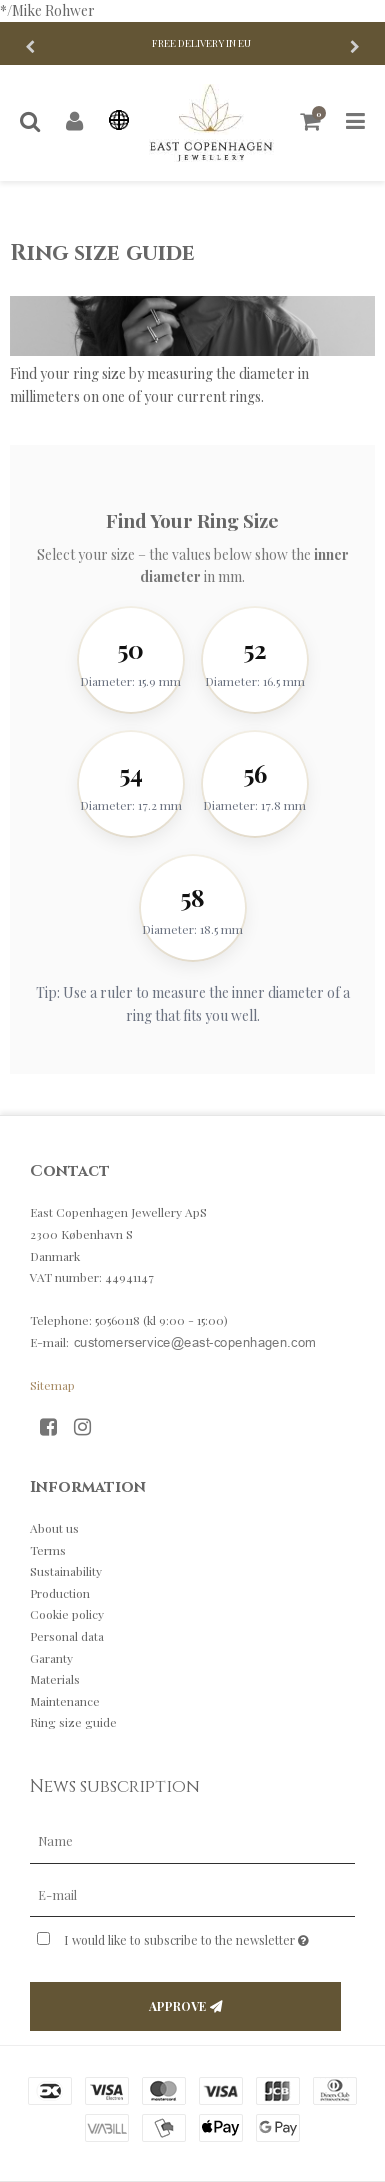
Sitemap (52, 1385)
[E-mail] (192, 1893)
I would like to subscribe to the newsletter (187, 1936)
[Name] (192, 1839)
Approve (177, 2006)
